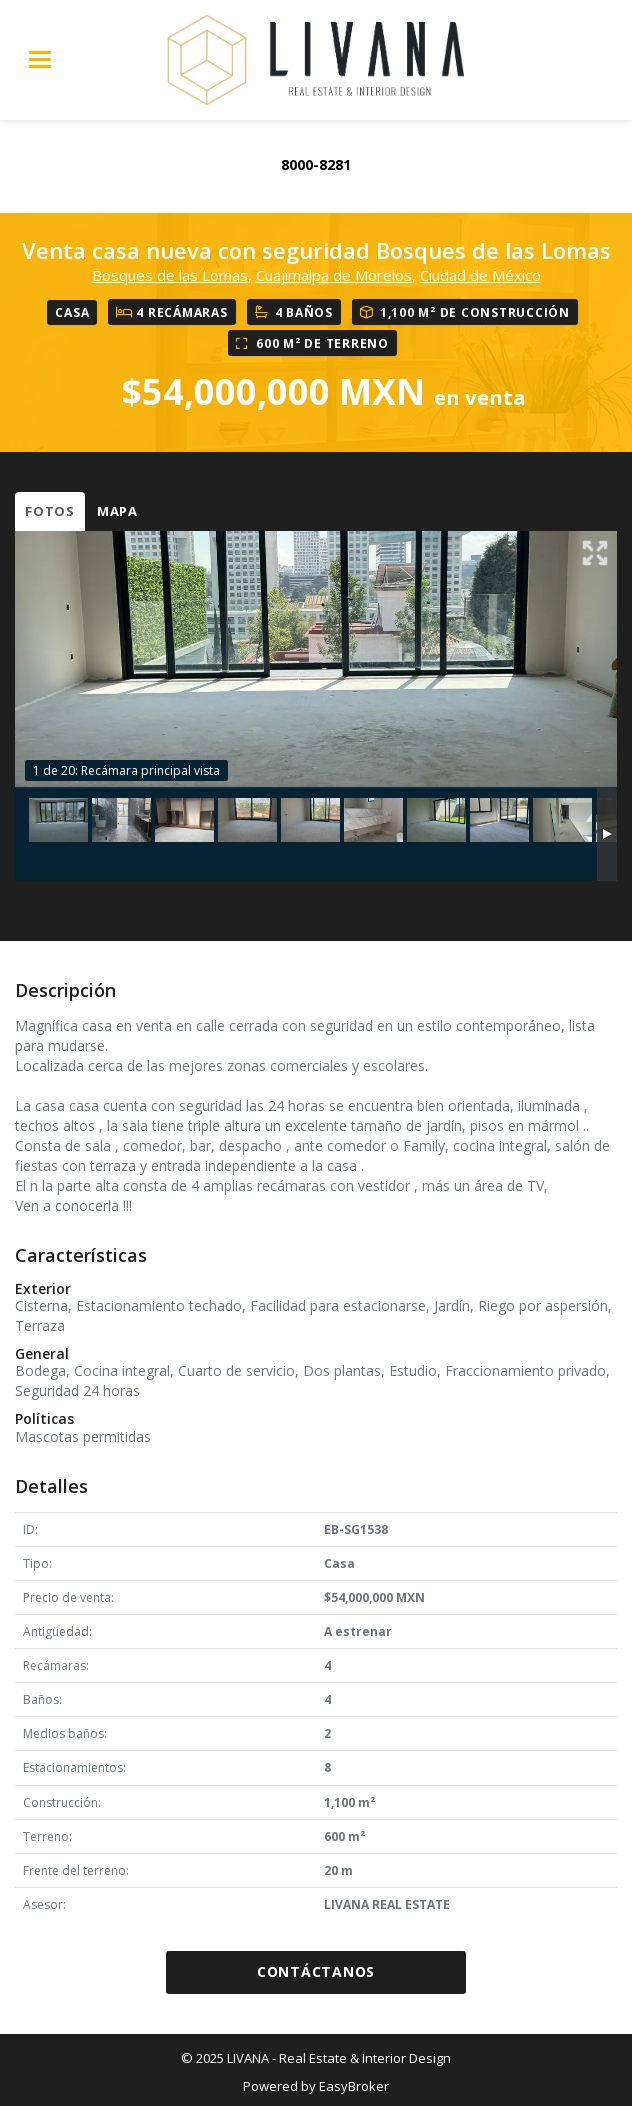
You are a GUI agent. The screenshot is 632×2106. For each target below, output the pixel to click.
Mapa (117, 511)
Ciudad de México (480, 275)
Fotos (50, 511)
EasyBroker (354, 2086)
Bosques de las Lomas (170, 275)
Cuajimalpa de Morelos (334, 275)
